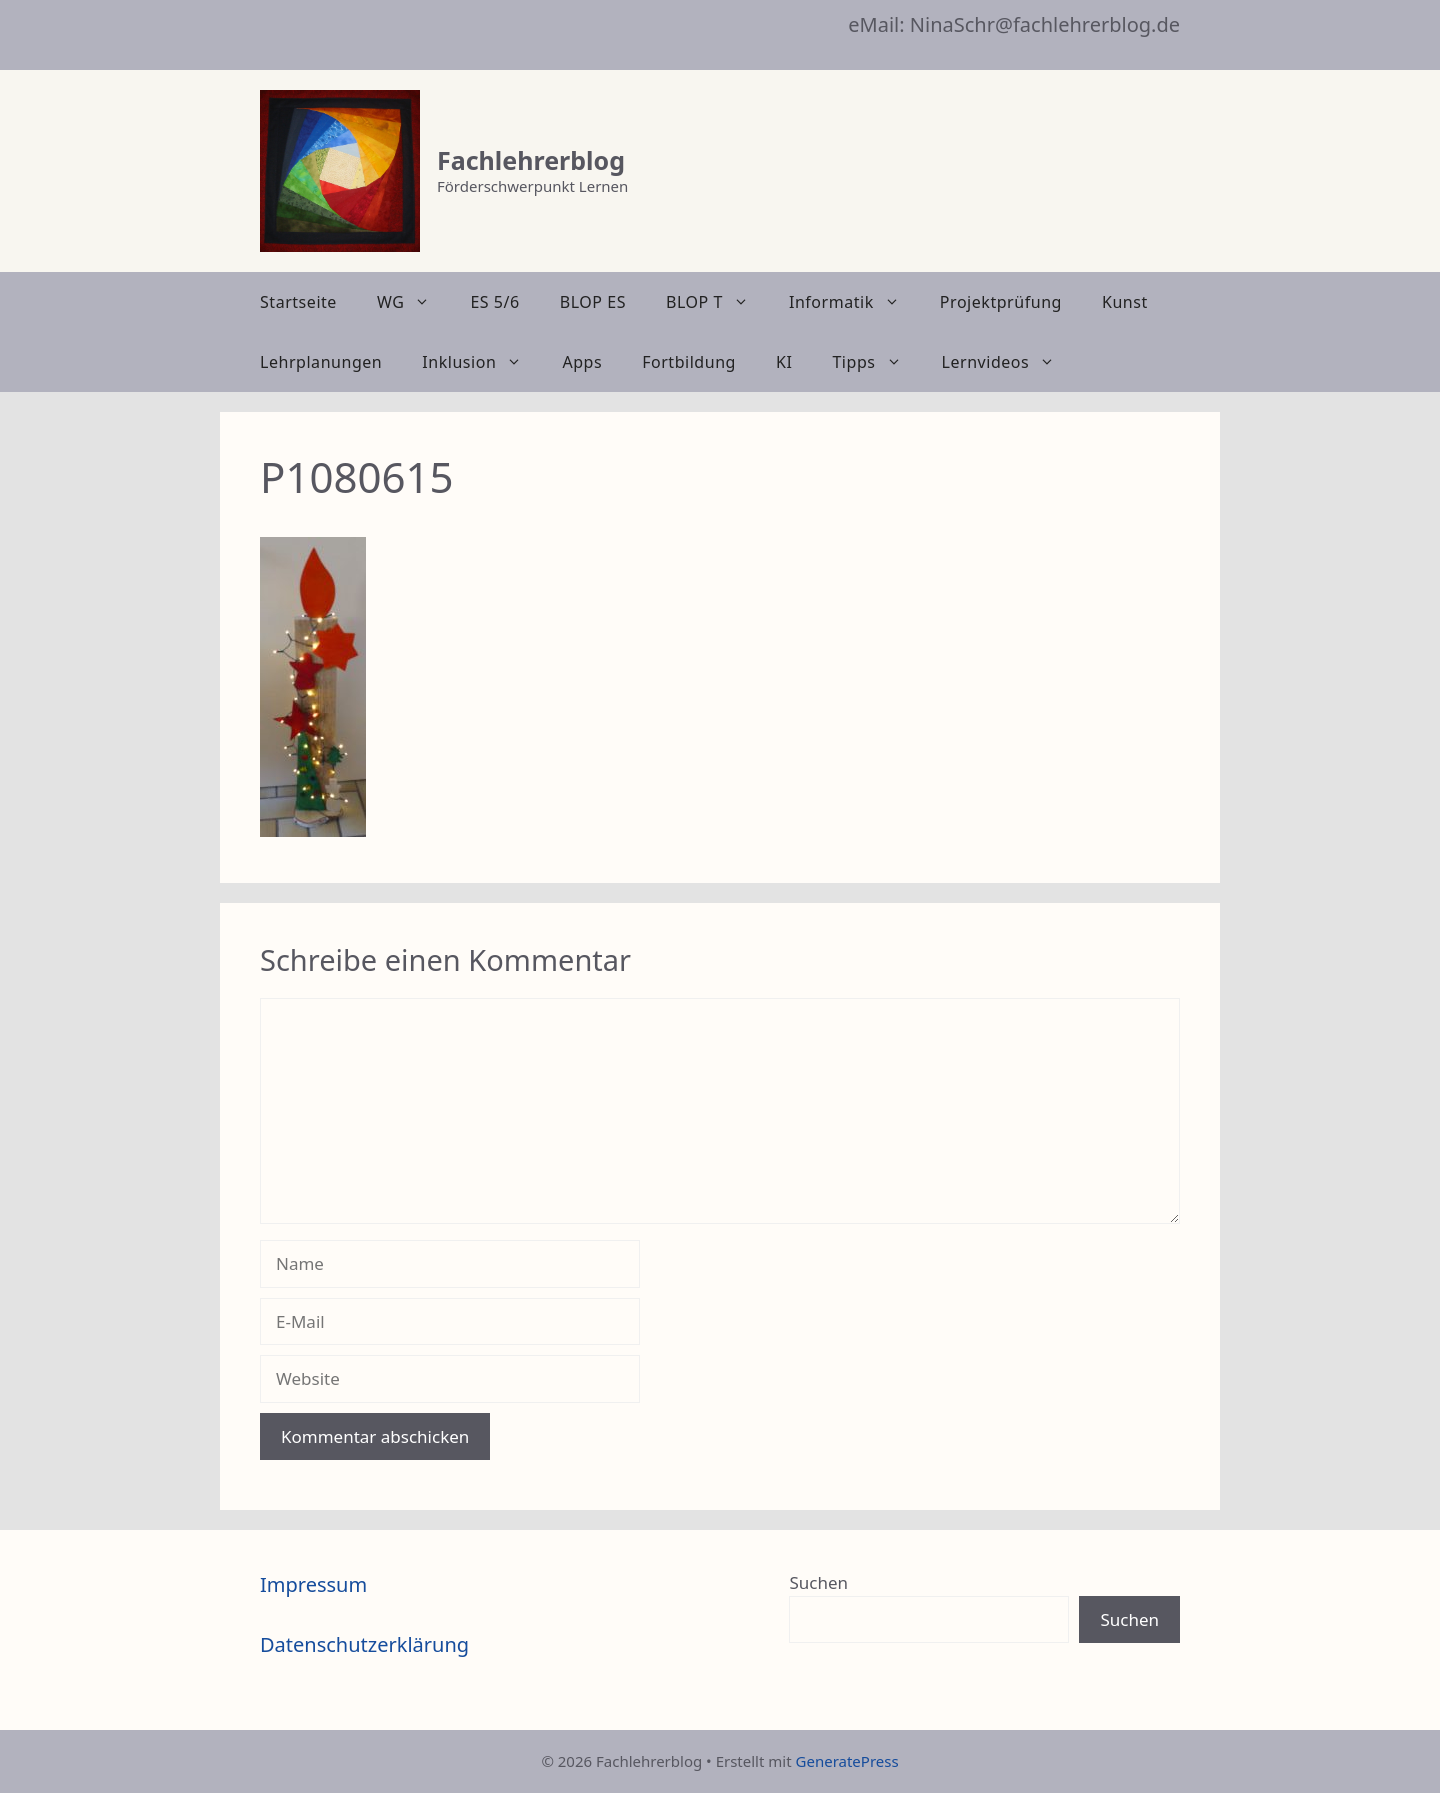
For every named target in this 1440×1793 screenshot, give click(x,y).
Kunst (1125, 302)
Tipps (876, 362)
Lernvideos (1009, 362)
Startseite (298, 302)
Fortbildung (689, 362)
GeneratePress (847, 1761)
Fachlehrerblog (531, 160)
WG (413, 302)
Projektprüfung (1001, 302)
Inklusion (482, 362)
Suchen (818, 1582)
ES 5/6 (494, 302)
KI (784, 362)
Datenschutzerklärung (364, 1644)
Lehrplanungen (321, 362)
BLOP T (717, 302)
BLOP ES (593, 302)
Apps (582, 362)
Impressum (313, 1584)
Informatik (854, 302)
